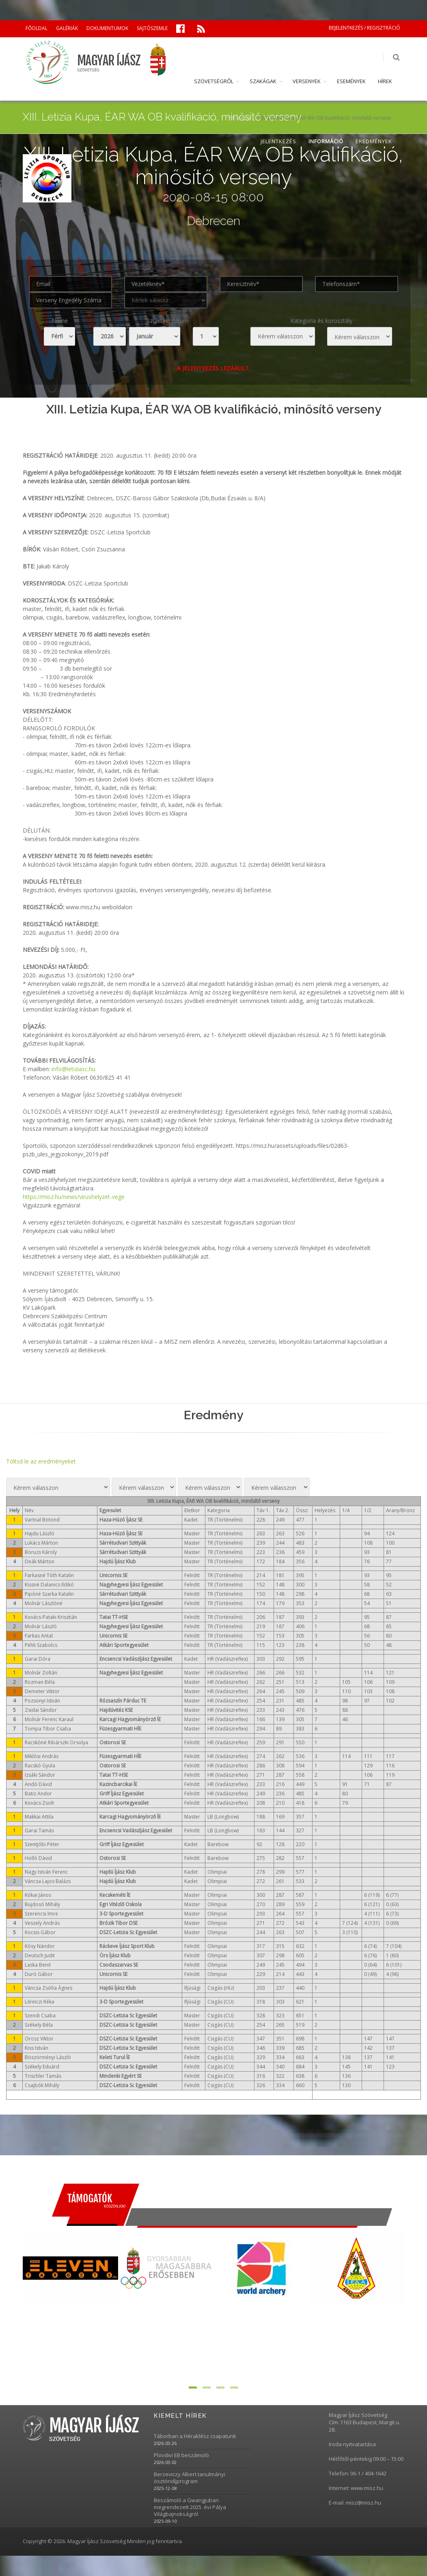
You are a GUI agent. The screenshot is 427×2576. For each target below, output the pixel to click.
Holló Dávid (38, 1858)
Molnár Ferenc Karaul (49, 1719)
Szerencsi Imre (41, 1913)
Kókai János (38, 1895)
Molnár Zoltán (41, 1672)
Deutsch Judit (40, 1955)
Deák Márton (39, 1561)
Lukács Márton (41, 1542)
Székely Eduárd (42, 2066)
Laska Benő (38, 1964)
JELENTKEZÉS (278, 141)
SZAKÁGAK (263, 81)
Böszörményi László (48, 2057)
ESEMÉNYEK (351, 81)
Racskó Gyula (40, 1765)
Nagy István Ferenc (46, 1871)
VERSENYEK (307, 81)
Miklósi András (41, 1756)
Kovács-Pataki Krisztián (51, 1617)
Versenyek (239, 117)
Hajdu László (39, 1533)
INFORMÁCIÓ (325, 141)
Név (29, 1510)
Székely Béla (39, 2024)
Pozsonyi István (42, 1700)
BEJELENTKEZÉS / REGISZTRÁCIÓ (364, 27)
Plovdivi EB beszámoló (181, 2455)
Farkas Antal (39, 1635)
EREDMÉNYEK (374, 141)
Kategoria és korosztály (321, 321)
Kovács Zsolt (39, 1802)
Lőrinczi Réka (39, 2001)
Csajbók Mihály (42, 2085)
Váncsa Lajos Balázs (48, 1881)
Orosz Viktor (39, 2038)
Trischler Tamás (43, 2075)
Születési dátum (167, 321)
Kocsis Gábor (40, 1932)
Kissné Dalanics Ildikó (49, 1584)
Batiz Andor (38, 1793)
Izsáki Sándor (40, 1774)
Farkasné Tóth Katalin (49, 1575)
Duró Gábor (39, 1974)
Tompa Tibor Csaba (48, 1728)
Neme (60, 321)
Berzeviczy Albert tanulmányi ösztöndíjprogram (189, 2478)
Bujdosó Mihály (42, 1904)
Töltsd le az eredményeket (41, 1461)
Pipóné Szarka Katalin (49, 1593)
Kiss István (36, 2047)
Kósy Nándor (40, 1946)
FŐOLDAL (36, 28)
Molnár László (41, 1626)
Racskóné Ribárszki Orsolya (56, 1742)
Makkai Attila (39, 1816)
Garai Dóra (37, 1658)
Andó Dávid (38, 1784)
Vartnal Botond (42, 1519)
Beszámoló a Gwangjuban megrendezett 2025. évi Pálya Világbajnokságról (190, 2507)
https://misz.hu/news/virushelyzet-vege (74, 1197)
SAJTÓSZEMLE (152, 28)
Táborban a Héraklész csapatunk (195, 2436)
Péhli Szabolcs (41, 1645)
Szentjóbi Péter (42, 1844)
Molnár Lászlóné (44, 1603)
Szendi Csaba (40, 2015)
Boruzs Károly (41, 1552)
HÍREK (385, 81)
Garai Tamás (39, 1830)
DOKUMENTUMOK (107, 28)
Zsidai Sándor (41, 1710)
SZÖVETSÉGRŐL (213, 81)
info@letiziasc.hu (73, 1069)
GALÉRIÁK (67, 28)
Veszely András (42, 1923)
